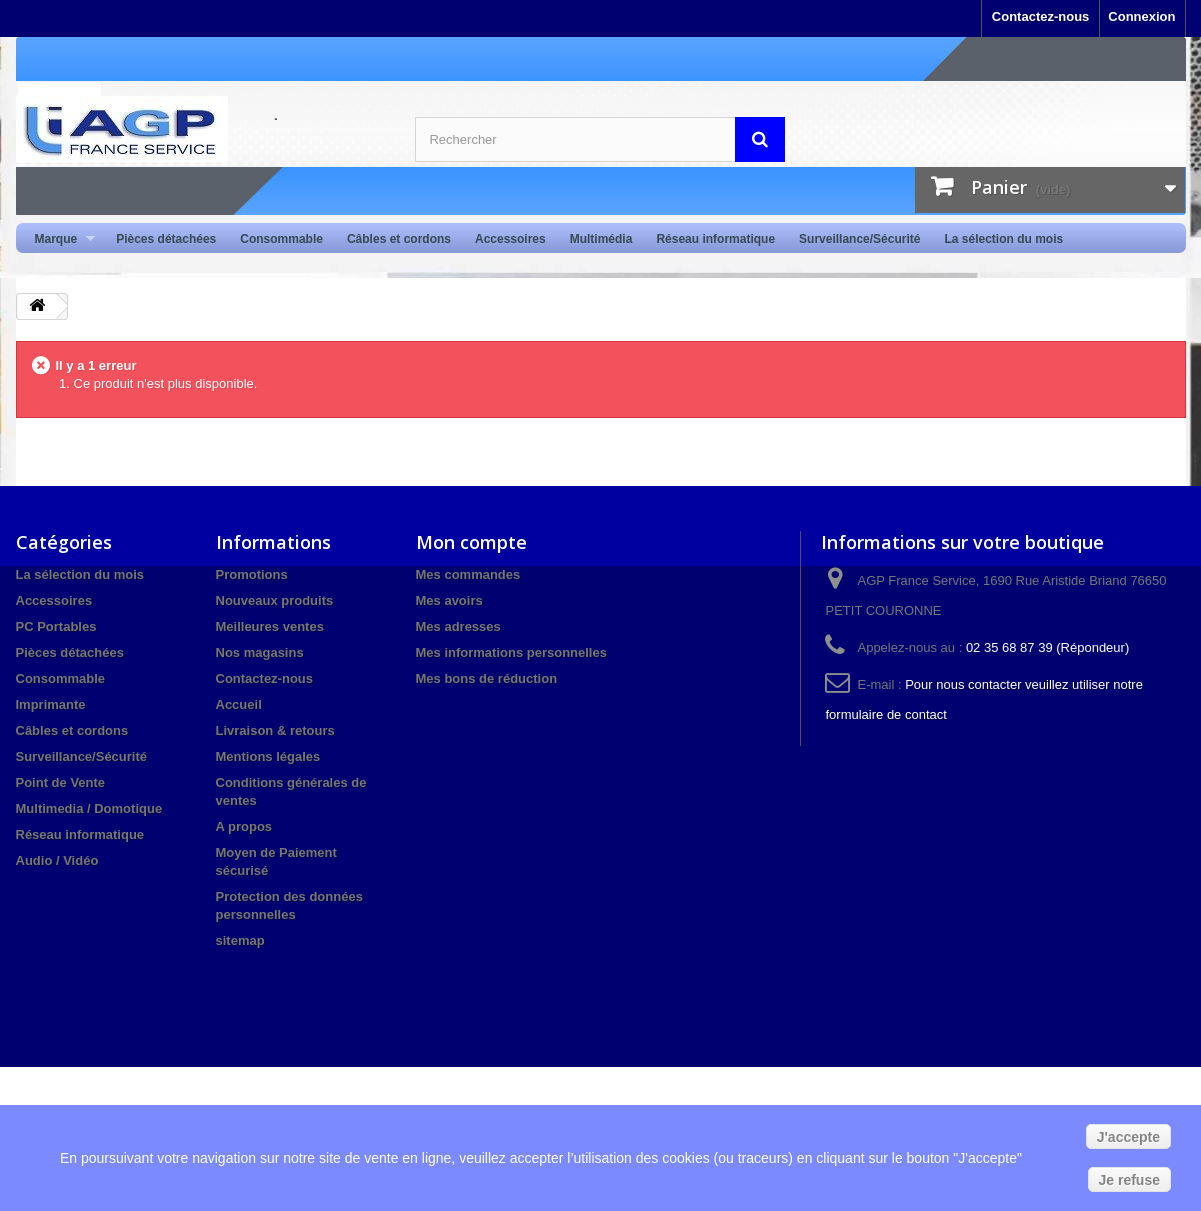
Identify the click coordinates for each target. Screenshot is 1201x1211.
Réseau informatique (715, 239)
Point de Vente (61, 782)
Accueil (239, 704)
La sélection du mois (1003, 239)
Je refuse (1129, 1180)
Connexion (1141, 16)
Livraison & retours (275, 730)
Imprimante (51, 704)
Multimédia (601, 239)
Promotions (252, 574)
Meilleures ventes (270, 626)
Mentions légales (268, 756)
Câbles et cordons (399, 239)
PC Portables (56, 626)
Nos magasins (260, 652)
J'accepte (1128, 1137)
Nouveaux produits (275, 600)
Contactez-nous (1041, 16)
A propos (244, 826)
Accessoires (510, 239)
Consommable (281, 239)
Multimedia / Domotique (89, 808)
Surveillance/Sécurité (859, 239)
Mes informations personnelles (511, 652)
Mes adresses (458, 626)
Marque (59, 239)
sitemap (240, 940)
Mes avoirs (449, 600)
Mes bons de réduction (487, 678)
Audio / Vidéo (57, 860)
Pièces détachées (166, 239)
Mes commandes (468, 574)
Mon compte (471, 542)
